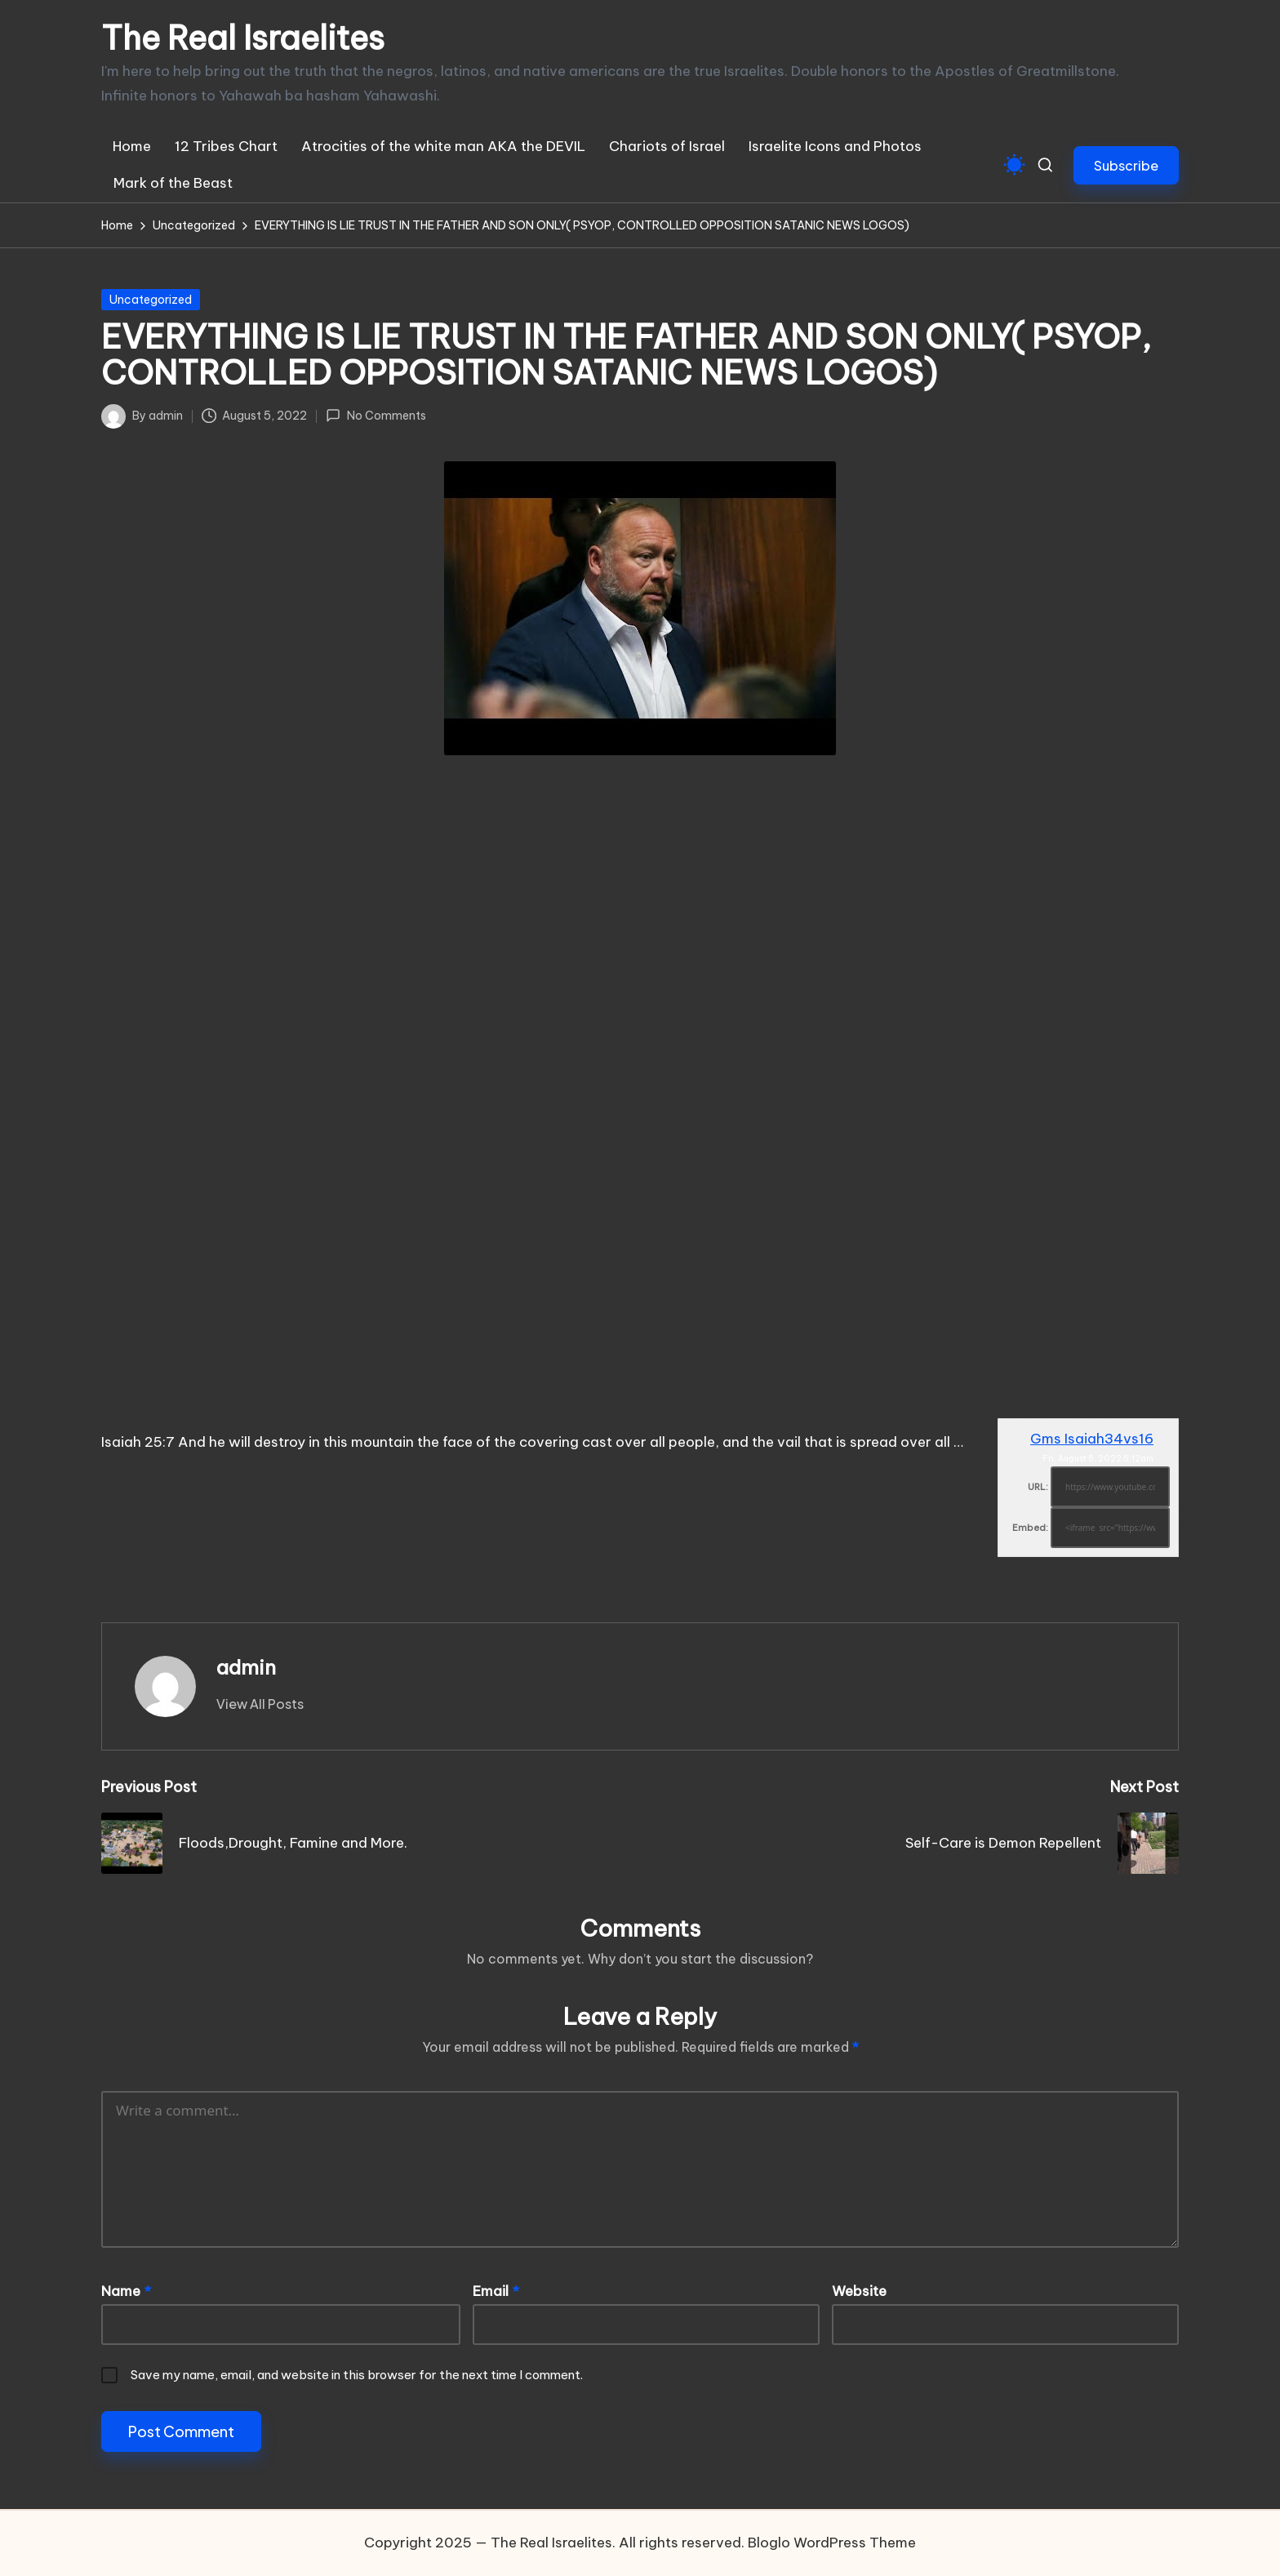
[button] (1126, 165)
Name (126, 2291)
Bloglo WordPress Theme (832, 2543)
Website (859, 2291)
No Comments (375, 415)
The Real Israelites (242, 38)
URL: (1038, 1487)
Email (496, 2291)
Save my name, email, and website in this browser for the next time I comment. (357, 2374)
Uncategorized (150, 299)
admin (246, 1667)
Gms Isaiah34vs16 (1091, 1439)
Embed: (1030, 1527)
